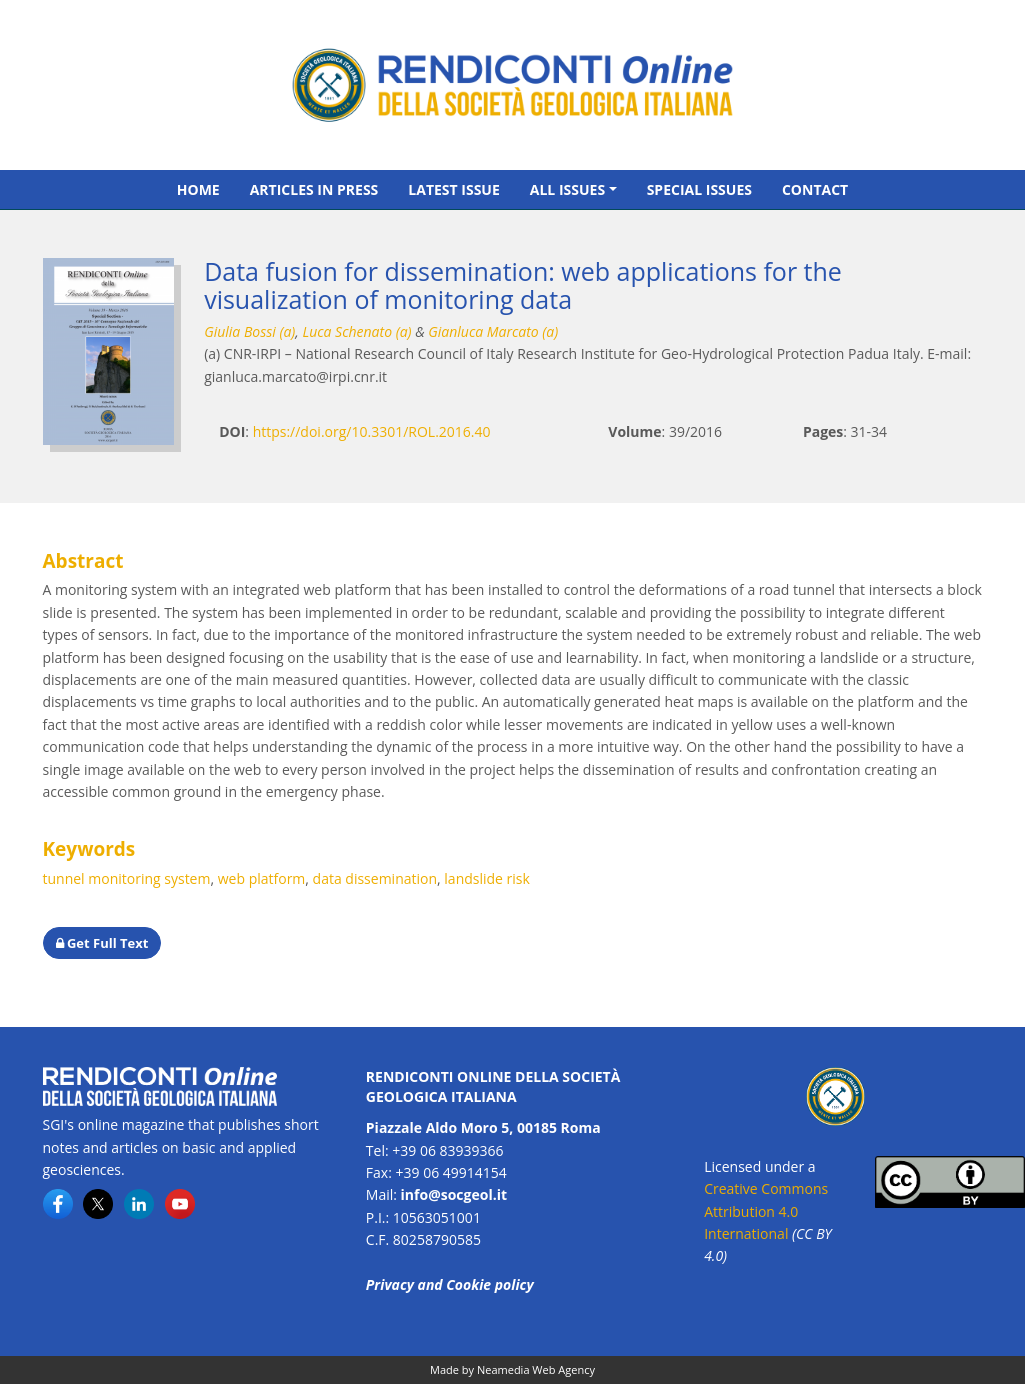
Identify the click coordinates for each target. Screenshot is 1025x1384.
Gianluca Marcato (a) (493, 331)
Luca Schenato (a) (356, 331)
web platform (262, 878)
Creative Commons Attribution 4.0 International (766, 1211)
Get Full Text (102, 943)
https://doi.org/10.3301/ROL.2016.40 (372, 431)
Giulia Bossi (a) (249, 331)
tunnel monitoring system (127, 878)
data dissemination (375, 878)
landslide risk (487, 878)
